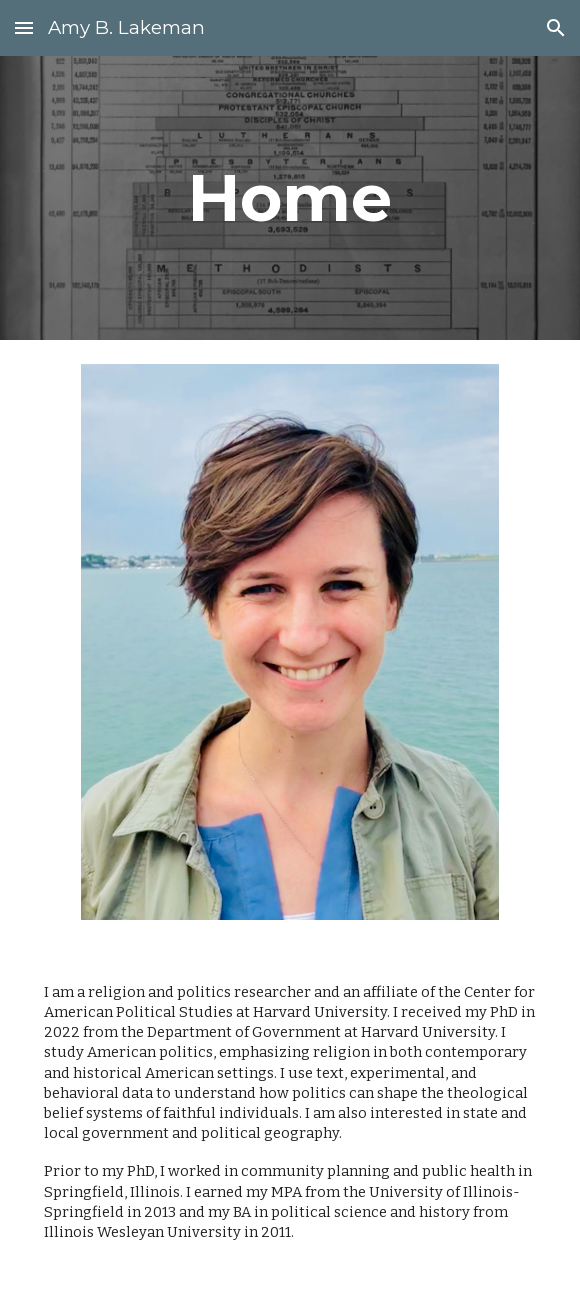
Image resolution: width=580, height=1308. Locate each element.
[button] (24, 27)
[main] (289, 197)
